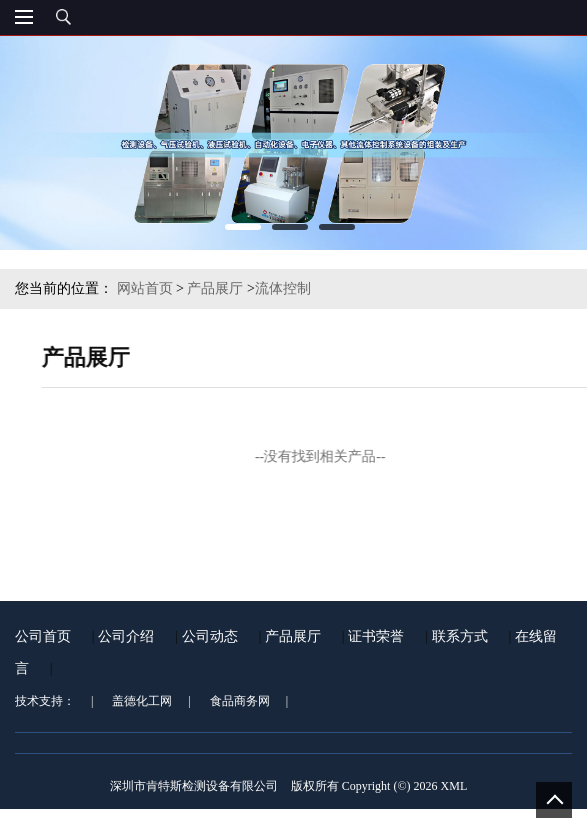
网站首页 (145, 288)
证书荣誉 (376, 642)
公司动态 (210, 642)
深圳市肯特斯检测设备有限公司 (194, 792)
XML (454, 792)
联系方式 (460, 642)
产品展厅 (215, 288)
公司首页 (43, 642)
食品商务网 (240, 707)
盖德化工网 (142, 707)
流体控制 (283, 288)
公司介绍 (126, 642)
